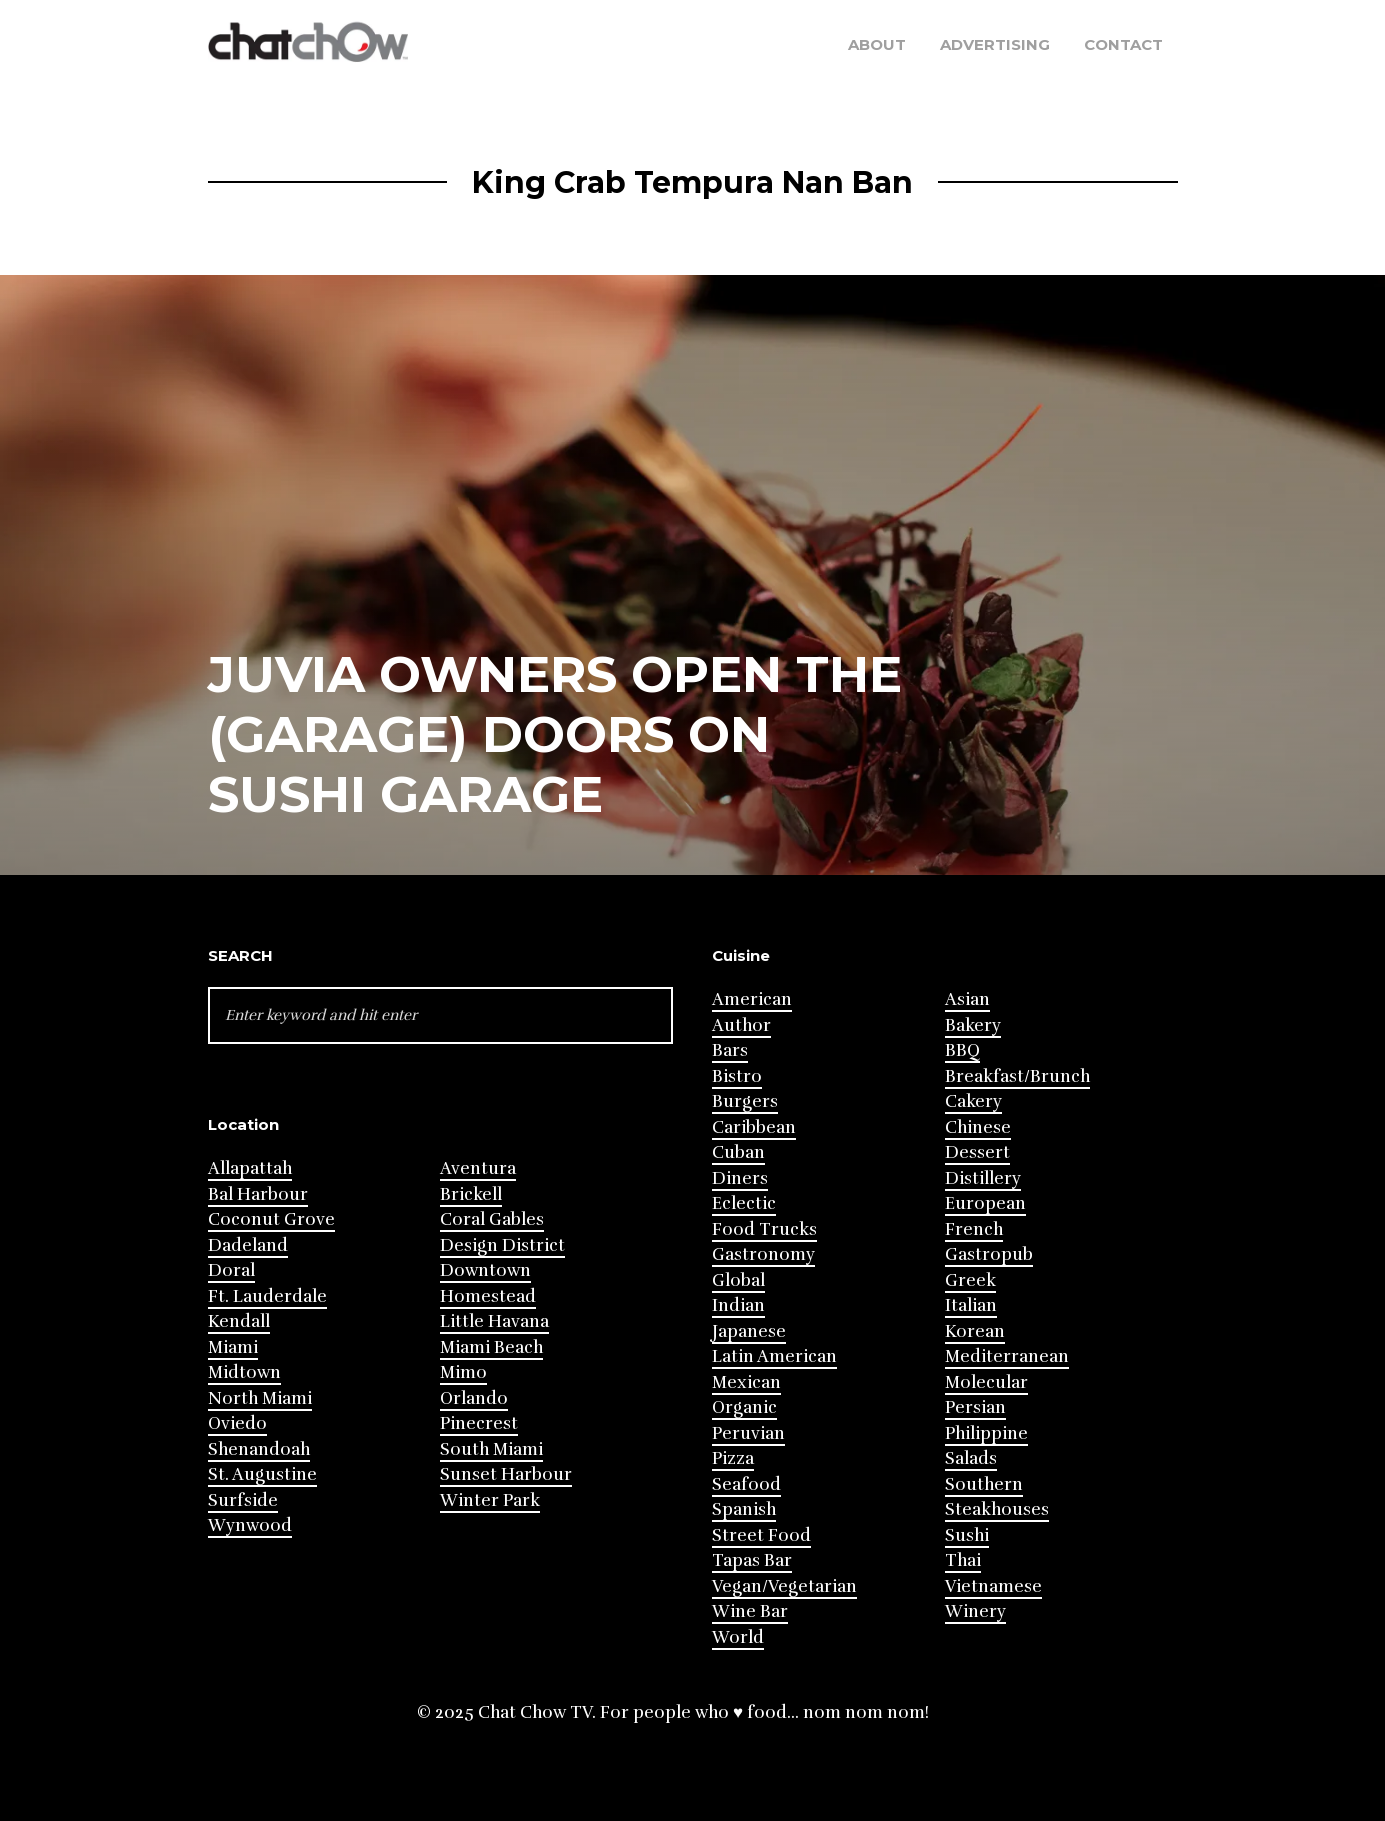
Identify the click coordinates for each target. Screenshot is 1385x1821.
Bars (730, 1050)
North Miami (260, 1398)
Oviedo (237, 1423)
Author (741, 1025)
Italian (971, 1305)
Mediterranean (1007, 1356)
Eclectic (744, 1203)
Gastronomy (763, 1254)
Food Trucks (764, 1229)
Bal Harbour (258, 1194)
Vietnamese (993, 1586)
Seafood (746, 1484)
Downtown (485, 1270)
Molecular (986, 1382)
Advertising (995, 44)
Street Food (761, 1535)
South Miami (491, 1449)
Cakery (973, 1101)
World (738, 1637)
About (877, 44)
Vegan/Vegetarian (784, 1586)
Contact (1123, 44)
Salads (971, 1458)
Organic (744, 1407)
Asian (967, 999)
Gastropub (989, 1254)
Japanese (749, 1331)
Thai (963, 1560)
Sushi (967, 1535)
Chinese (978, 1127)
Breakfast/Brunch (1017, 1076)
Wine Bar (750, 1611)
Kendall (239, 1321)
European (985, 1203)
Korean (975, 1331)
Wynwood (250, 1525)
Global (738, 1280)
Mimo (463, 1372)
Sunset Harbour (506, 1474)
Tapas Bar (752, 1560)
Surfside (243, 1500)
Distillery (983, 1178)
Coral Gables (492, 1219)
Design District (502, 1245)
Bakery (973, 1025)
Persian (975, 1407)
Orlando (474, 1398)
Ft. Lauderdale (267, 1296)
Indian (738, 1305)
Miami (233, 1347)
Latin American (774, 1356)
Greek (970, 1280)
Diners (740, 1178)
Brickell (471, 1194)
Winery (975, 1611)
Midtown (244, 1372)
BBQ (962, 1050)
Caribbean (754, 1127)
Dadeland (248, 1245)
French (974, 1229)
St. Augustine (262, 1474)
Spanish (744, 1509)
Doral (231, 1270)
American (752, 999)
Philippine (986, 1433)
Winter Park (490, 1500)
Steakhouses (997, 1509)
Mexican (746, 1382)
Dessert (977, 1152)
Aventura (478, 1168)
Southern (984, 1484)
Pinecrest (479, 1423)
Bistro (737, 1076)
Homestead (488, 1296)
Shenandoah (259, 1449)
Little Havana (494, 1321)
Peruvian (748, 1433)
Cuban (738, 1152)
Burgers (745, 1101)
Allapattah (250, 1168)
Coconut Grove (271, 1219)
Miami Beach (491, 1347)
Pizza (733, 1458)
